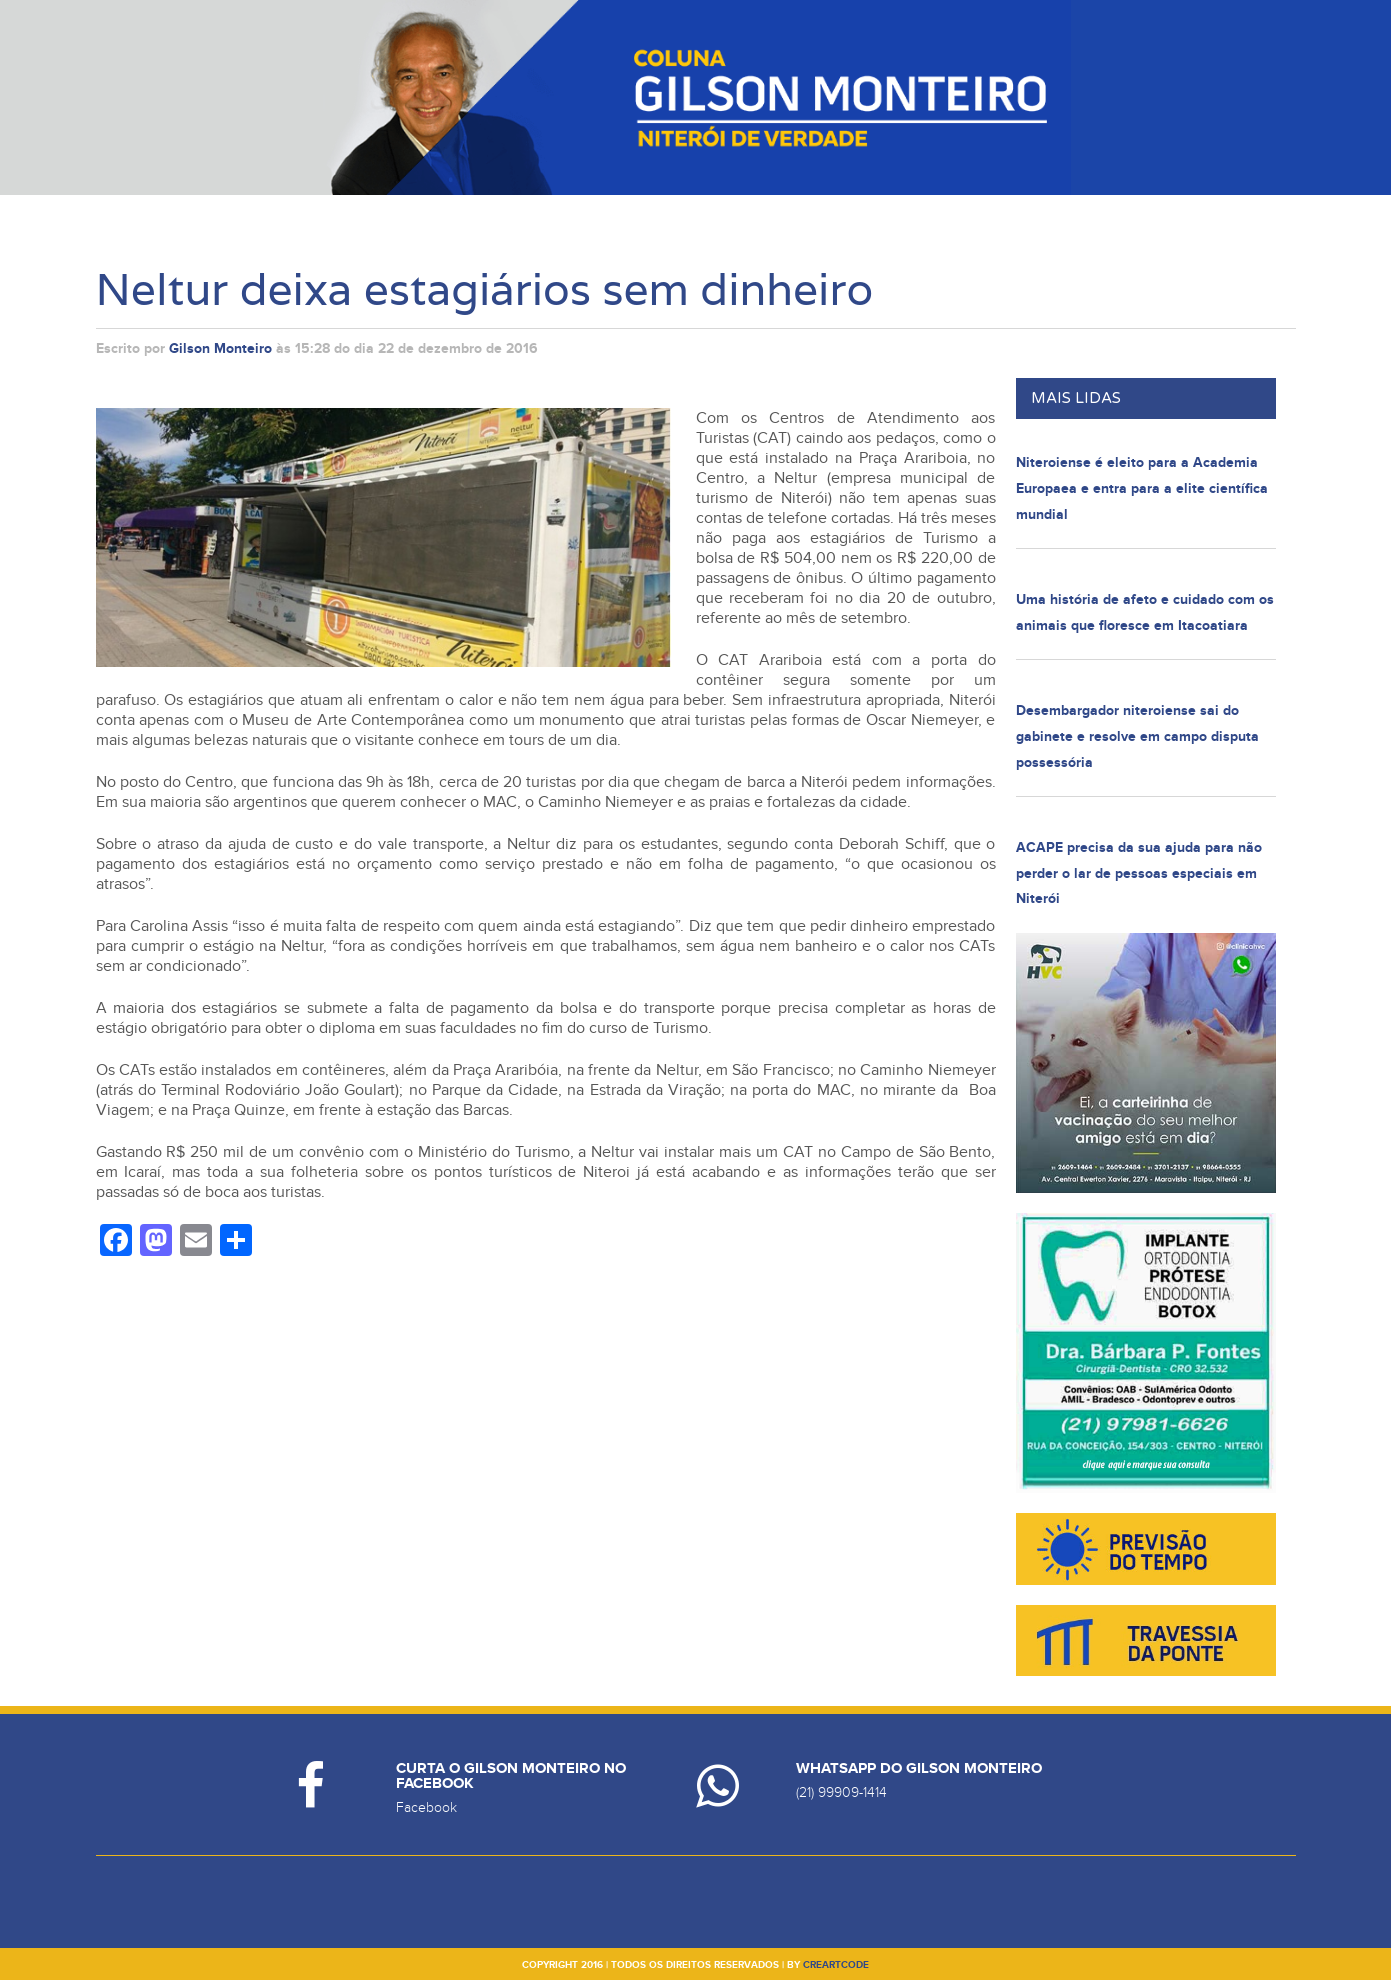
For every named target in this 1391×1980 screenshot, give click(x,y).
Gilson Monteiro (220, 348)
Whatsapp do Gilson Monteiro (919, 1768)
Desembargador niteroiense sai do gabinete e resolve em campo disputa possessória (1137, 736)
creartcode (836, 1965)
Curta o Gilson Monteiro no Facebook (511, 1776)
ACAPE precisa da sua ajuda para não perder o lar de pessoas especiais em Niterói (1139, 873)
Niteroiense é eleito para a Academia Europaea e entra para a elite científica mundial (1142, 488)
